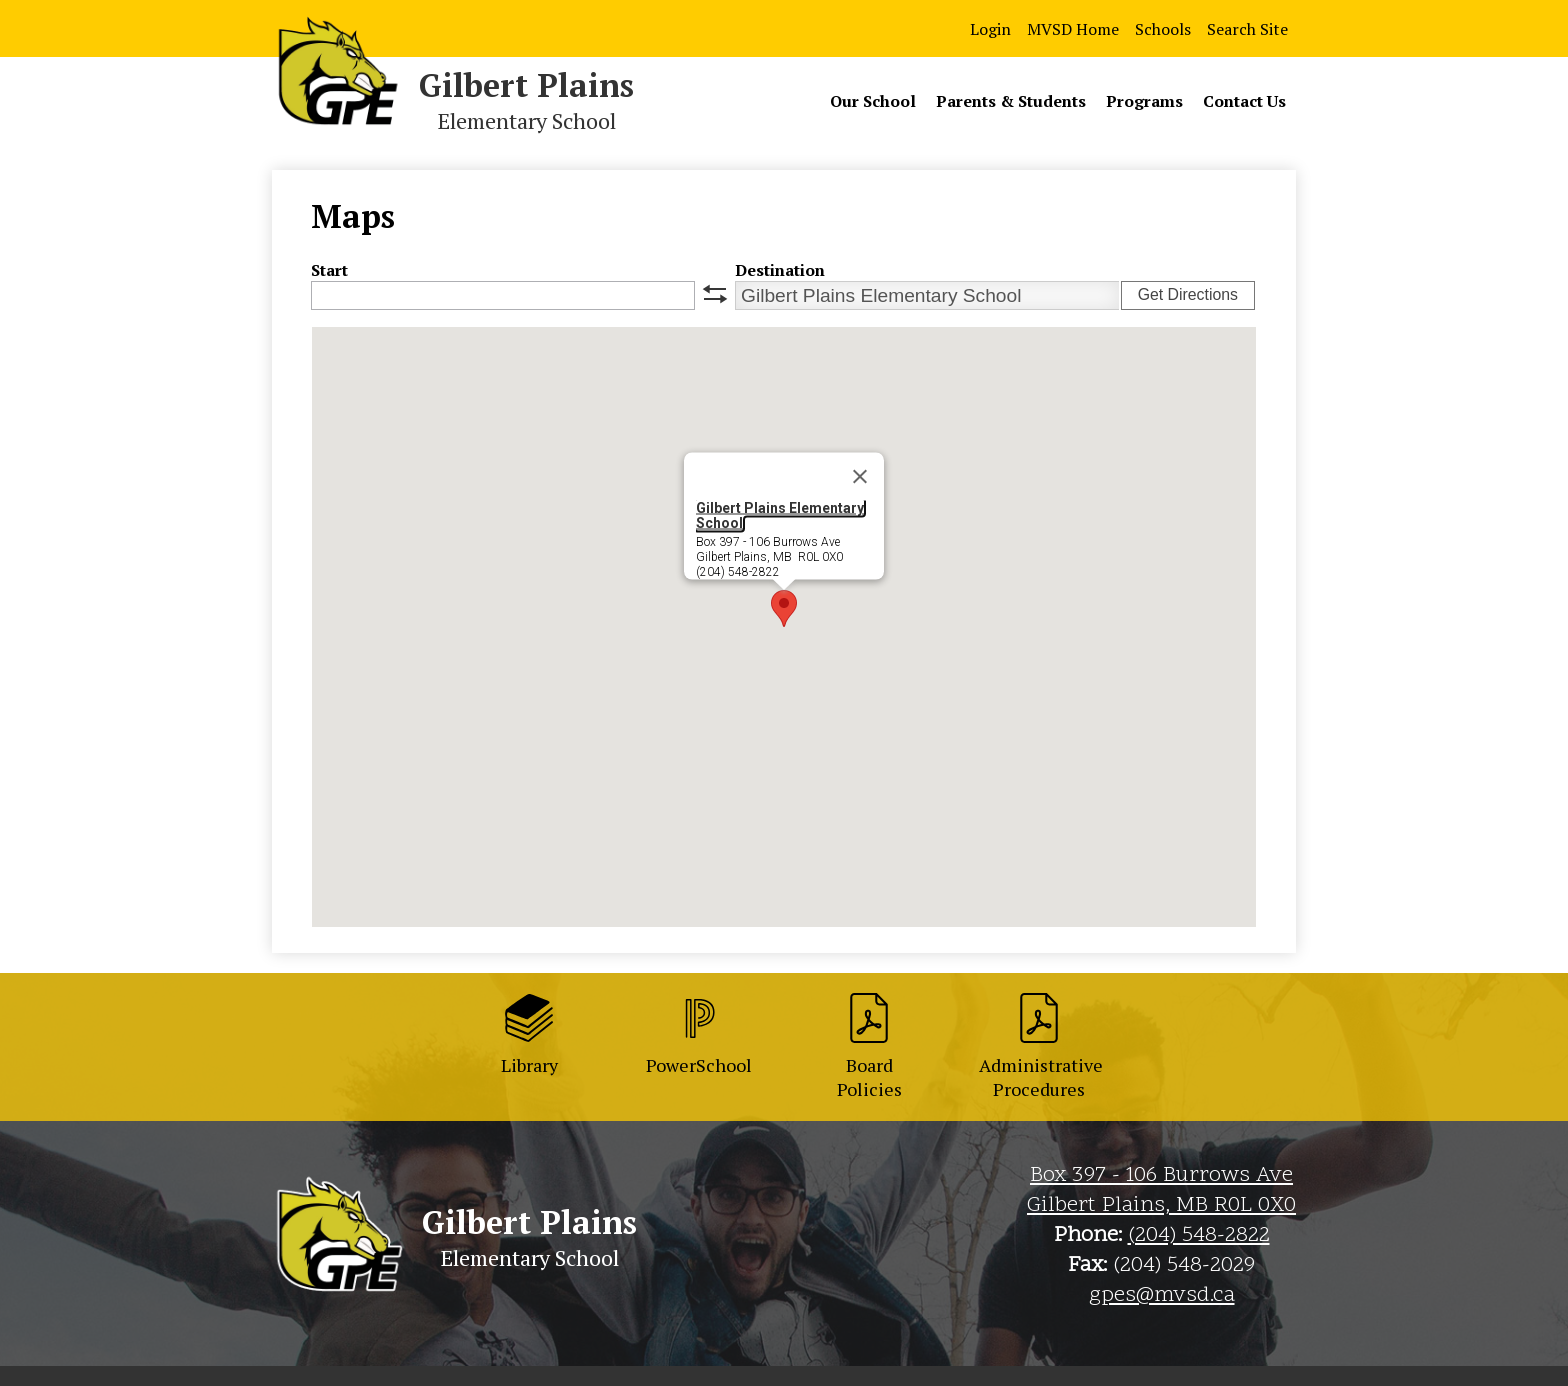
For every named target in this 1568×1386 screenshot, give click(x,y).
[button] (784, 608)
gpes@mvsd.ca (1162, 1296)
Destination (780, 270)
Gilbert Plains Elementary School (780, 515)
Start (329, 270)
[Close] (860, 477)
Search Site (1247, 29)
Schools (1163, 29)
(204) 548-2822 (1199, 1236)
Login (990, 29)
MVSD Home (1073, 29)
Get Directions (1188, 294)
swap (715, 294)
